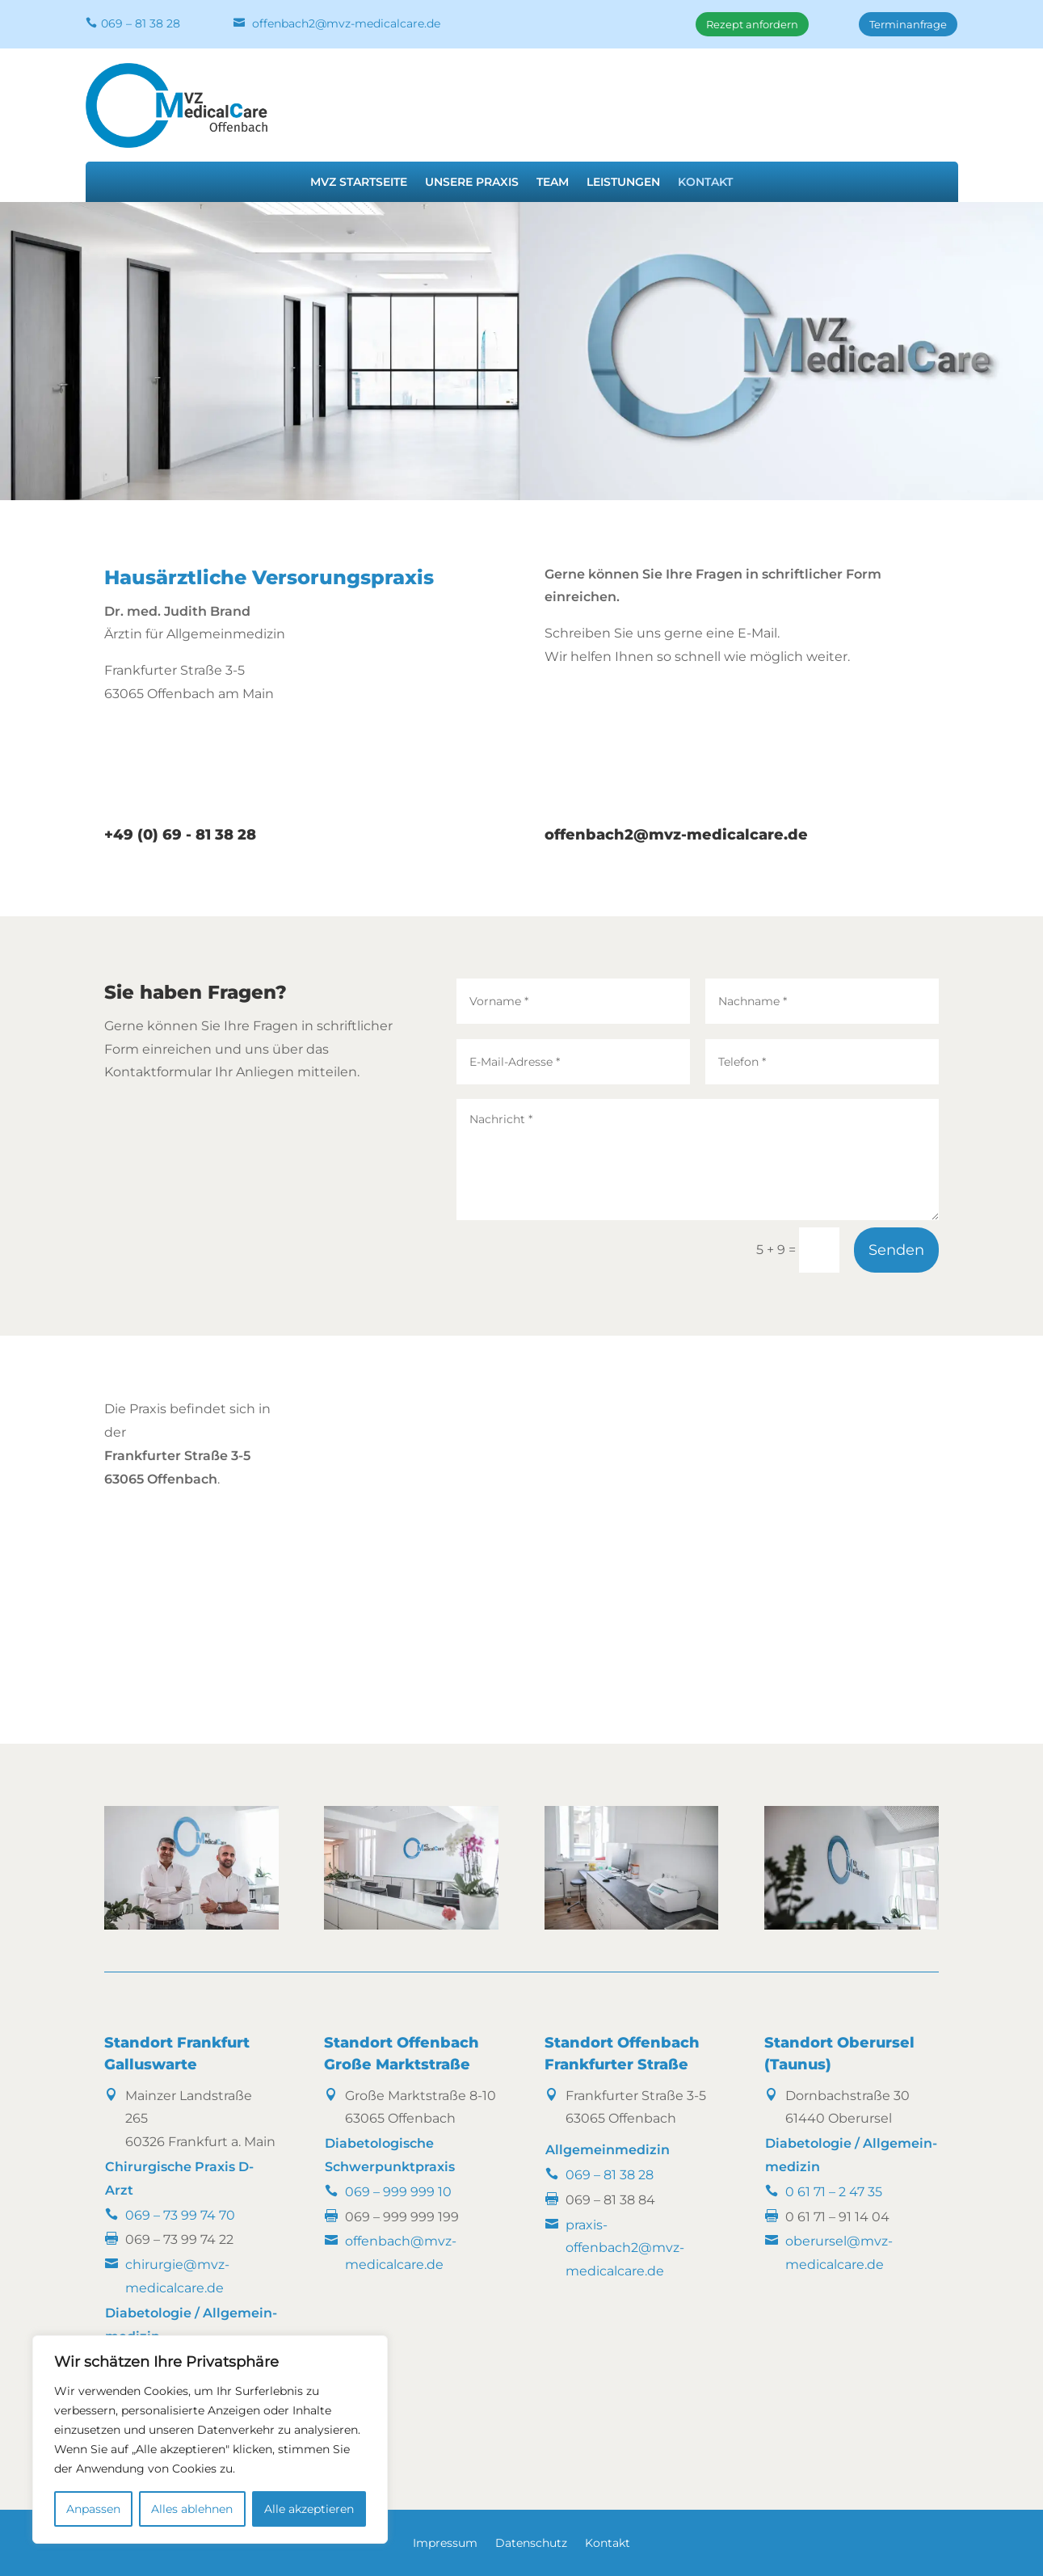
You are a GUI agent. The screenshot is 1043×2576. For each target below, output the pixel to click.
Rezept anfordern (752, 24)
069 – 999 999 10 (398, 2191)
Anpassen (93, 2509)
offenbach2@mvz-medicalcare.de (346, 23)
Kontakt (705, 182)
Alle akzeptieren (309, 2509)
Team (552, 182)
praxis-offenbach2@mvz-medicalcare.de (625, 2248)
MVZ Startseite (358, 182)
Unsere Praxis (472, 182)
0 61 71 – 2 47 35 (833, 2191)
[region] (210, 2439)
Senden (896, 1250)
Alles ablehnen (192, 2509)
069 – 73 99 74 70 (180, 2215)
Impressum (445, 2543)
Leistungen (623, 182)
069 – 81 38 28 (140, 23)
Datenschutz (531, 2543)
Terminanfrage (908, 24)
